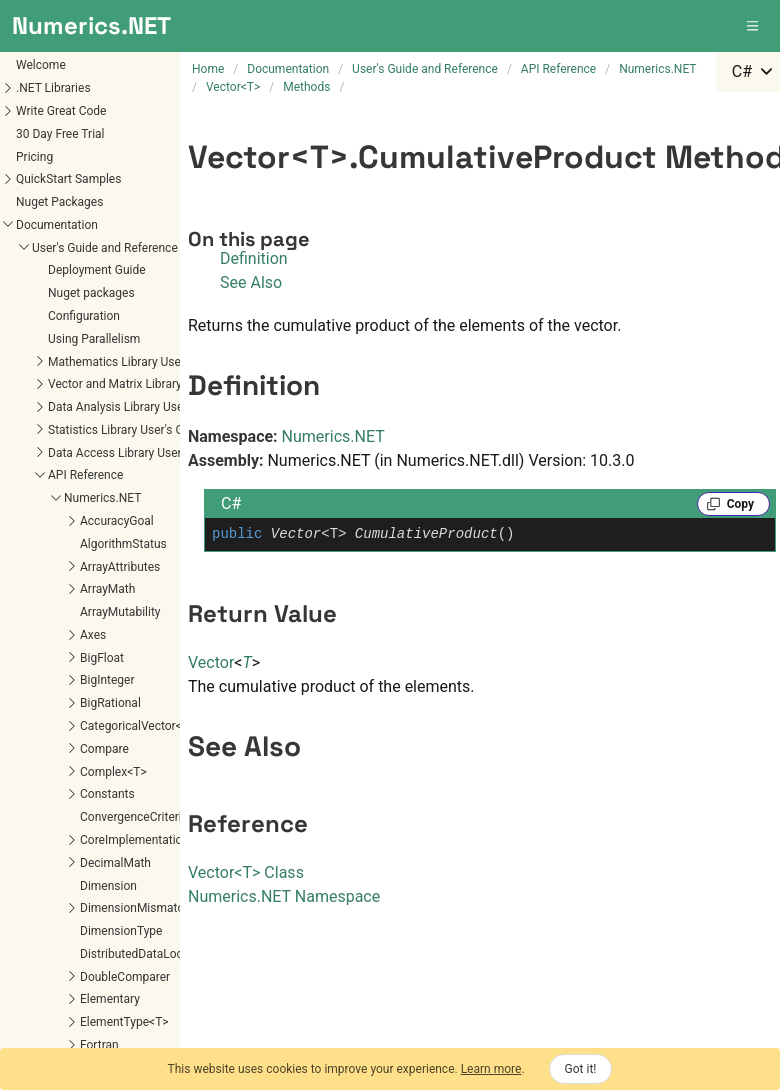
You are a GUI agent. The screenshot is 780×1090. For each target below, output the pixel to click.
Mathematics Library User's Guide (137, 362)
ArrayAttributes (120, 567)
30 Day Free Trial (60, 134)
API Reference (85, 475)
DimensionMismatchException (161, 908)
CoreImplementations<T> (147, 840)
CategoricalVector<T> (137, 726)
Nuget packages (91, 293)
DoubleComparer (125, 977)
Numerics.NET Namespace (284, 896)
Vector (211, 662)
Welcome (41, 65)
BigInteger (107, 680)
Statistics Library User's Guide (127, 430)
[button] (754, 26)
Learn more (491, 1069)
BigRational (110, 703)
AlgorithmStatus (123, 544)
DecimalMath (115, 863)
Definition (254, 258)
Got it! (581, 1069)
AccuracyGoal (117, 521)
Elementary (110, 999)
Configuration (84, 316)
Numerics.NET (102, 498)
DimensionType (121, 931)
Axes (93, 635)
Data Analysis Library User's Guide (138, 407)
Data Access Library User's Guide (135, 453)
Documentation (57, 225)
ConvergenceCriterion (137, 817)
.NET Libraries (53, 88)
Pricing (34, 157)
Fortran (99, 1045)
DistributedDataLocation (145, 954)
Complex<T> (113, 772)
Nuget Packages (59, 202)
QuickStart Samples (68, 179)
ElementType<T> (124, 1022)
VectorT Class (246, 872)
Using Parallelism (94, 339)
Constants (107, 794)
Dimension (108, 886)
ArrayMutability (120, 612)
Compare (104, 749)
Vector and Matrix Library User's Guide (149, 384)
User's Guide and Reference (105, 248)
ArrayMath (107, 589)
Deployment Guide (97, 270)
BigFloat (102, 658)
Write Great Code (61, 111)
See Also (251, 282)
